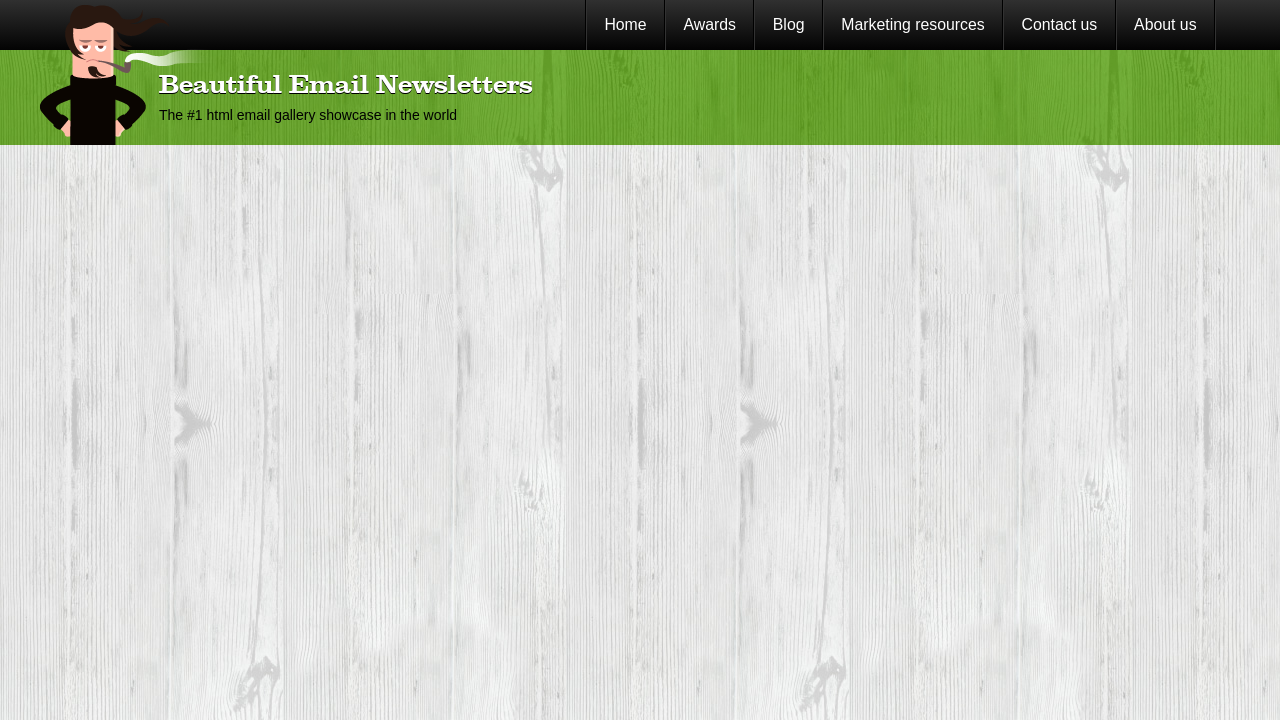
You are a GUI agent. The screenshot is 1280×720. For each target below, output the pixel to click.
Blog (789, 24)
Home (625, 24)
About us (1165, 24)
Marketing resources (912, 24)
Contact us (1060, 24)
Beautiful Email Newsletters (346, 86)
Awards (709, 24)
